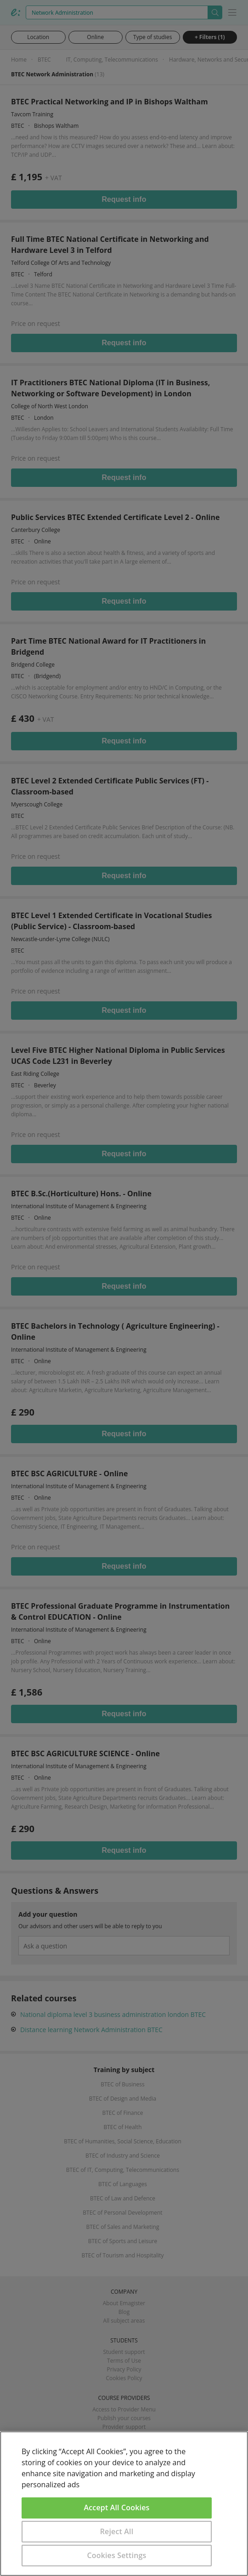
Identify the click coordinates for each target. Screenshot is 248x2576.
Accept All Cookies (117, 2507)
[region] (124, 2503)
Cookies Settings (117, 2555)
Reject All (117, 2531)
